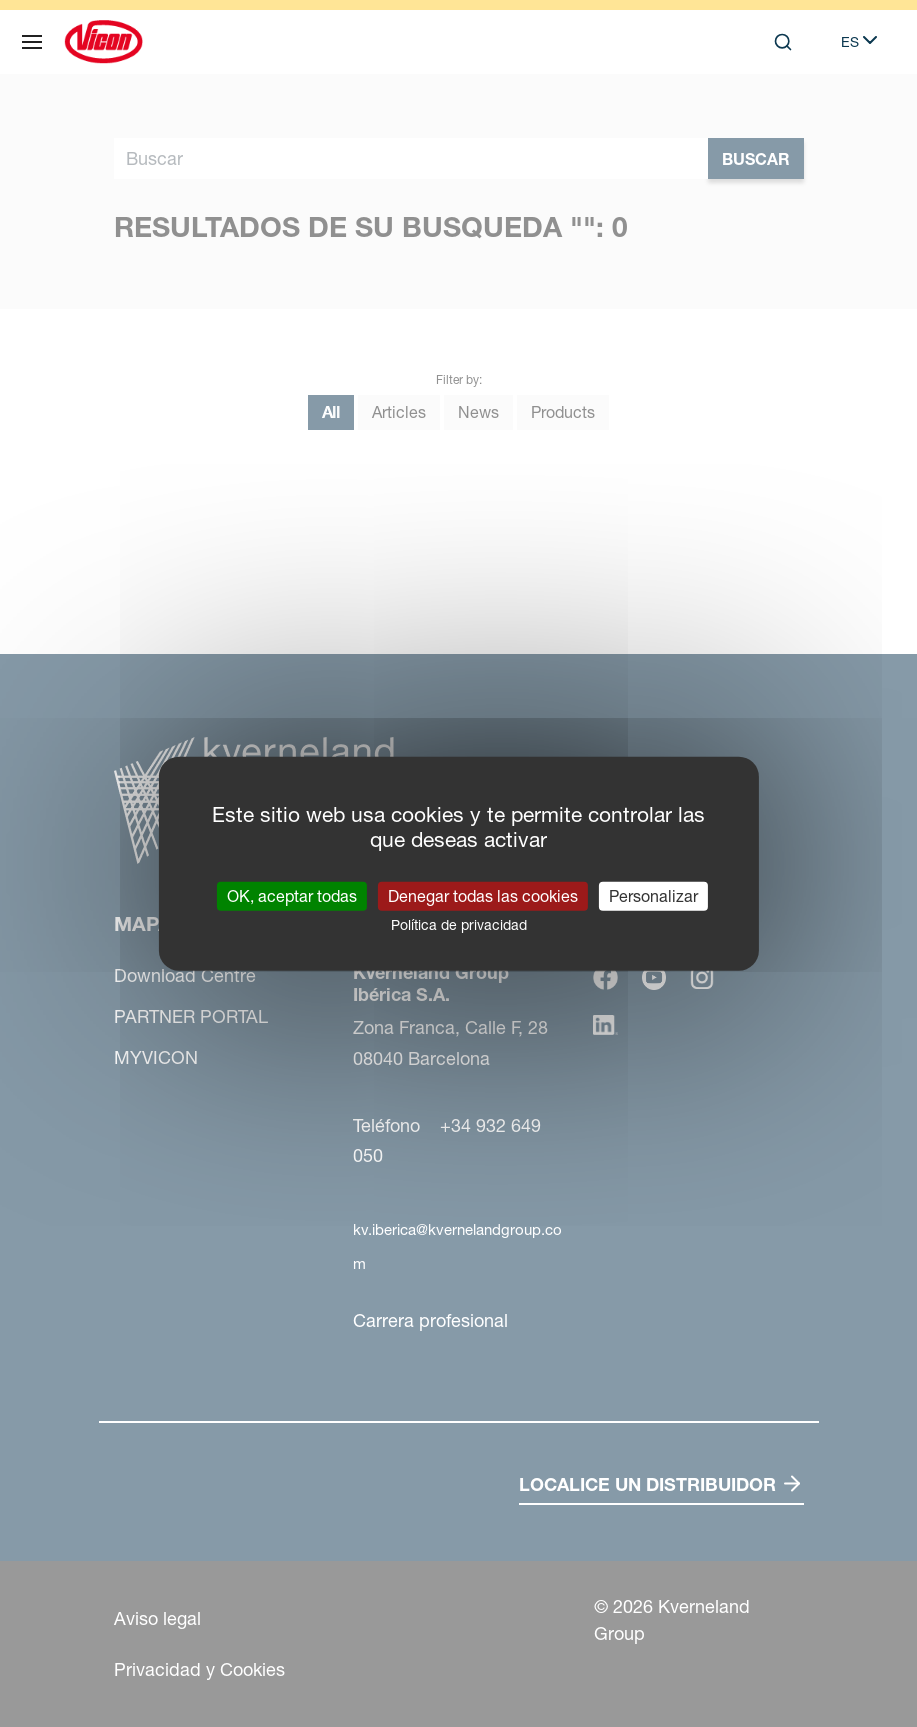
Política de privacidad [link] (459, 924)
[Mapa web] (32, 42)
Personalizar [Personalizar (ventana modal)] (653, 895)
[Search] (783, 42)
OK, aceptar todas (292, 895)
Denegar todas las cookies (483, 895)
